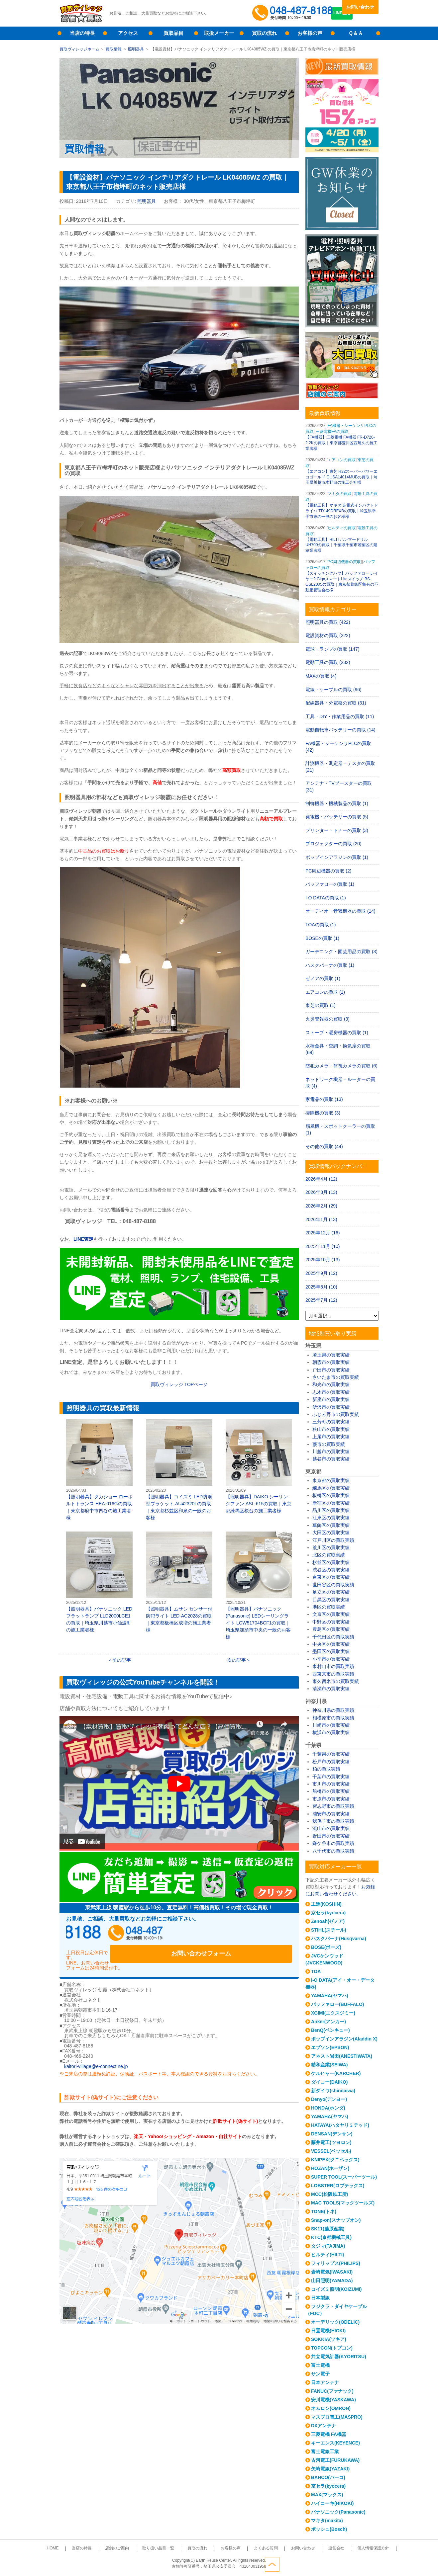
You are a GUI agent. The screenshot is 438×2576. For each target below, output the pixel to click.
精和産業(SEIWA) (329, 2064)
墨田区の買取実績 (331, 1651)
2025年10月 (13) (322, 1259)
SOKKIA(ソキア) (328, 2339)
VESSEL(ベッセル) (331, 2151)
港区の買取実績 (328, 1607)
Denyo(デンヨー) (329, 2099)
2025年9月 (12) (321, 1273)
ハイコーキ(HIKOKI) (332, 2503)
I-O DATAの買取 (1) (325, 897)
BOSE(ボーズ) (326, 1947)
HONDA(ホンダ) (328, 2108)
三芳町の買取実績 (331, 1421)
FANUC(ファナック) (332, 2391)
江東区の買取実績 (331, 1517)
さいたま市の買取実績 (335, 1377)
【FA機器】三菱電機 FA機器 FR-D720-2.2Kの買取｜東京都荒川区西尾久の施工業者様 (341, 443)
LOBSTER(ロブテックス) (337, 2185)
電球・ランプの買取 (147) (332, 649)
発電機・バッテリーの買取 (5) (336, 816)
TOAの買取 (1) (320, 924)
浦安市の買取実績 (331, 1813)
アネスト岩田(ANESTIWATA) (341, 2056)
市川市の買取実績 (331, 1784)
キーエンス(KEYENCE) (335, 2443)
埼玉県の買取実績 (331, 1355)
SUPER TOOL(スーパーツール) (344, 2177)
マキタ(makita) (327, 2520)
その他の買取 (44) (324, 1146)
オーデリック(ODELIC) (335, 2322)
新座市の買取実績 (331, 1399)
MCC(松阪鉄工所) (329, 2194)
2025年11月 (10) (322, 1246)
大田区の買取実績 (331, 1532)
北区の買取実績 (328, 1554)
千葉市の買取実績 (331, 1776)
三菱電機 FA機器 (328, 2434)
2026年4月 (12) (321, 1179)
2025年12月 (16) (322, 1232)
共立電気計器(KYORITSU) (338, 2356)
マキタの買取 (340, 493)
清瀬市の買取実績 (331, 1688)
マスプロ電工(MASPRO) (337, 2417)
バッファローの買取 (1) (329, 884)
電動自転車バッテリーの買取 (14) (340, 729)
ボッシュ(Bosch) (329, 2529)
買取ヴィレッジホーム (79, 49)
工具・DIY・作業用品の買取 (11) (339, 716)
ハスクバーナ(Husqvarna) (338, 1938)
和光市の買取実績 (331, 1384)
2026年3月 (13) (321, 1192)
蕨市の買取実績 (328, 1444)
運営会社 (312, 2548)
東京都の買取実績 (331, 1480)
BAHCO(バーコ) (328, 2477)
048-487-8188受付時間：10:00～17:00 (293, 13)
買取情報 (114, 49)
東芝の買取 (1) (320, 1005)
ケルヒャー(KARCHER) (336, 2073)
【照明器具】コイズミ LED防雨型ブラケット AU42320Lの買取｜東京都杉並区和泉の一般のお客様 (179, 1469)
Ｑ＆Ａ (355, 33)
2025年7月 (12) (321, 1300)
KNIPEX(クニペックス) (335, 2159)
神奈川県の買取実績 (333, 1710)
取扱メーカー (219, 33)
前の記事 (121, 1660)
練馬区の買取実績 (331, 1488)
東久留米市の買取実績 (335, 1681)
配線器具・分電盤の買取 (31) (335, 703)
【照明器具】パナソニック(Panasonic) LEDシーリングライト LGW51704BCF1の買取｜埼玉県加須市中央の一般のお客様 (259, 1585)
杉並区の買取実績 (331, 1562)
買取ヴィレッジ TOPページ (179, 1384)
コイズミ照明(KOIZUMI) (336, 2289)
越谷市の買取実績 (331, 1458)
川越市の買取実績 (331, 1451)
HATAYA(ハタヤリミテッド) (340, 2125)
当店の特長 (82, 33)
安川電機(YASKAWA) (333, 2399)
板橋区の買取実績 (331, 1495)
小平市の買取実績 (331, 1659)
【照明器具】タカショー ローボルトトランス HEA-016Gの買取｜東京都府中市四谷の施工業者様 (99, 1469)
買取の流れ (264, 33)
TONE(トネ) (323, 2211)
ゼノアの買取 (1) (322, 978)
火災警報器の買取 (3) (327, 1019)
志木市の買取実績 (331, 1392)
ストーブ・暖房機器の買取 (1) (336, 1032)
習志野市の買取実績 (333, 1806)
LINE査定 (360, 20)
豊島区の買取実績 (331, 1629)
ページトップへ (371, 2562)
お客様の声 (309, 33)
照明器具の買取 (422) (327, 622)
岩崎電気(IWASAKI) (332, 2272)
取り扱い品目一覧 (168, 2548)
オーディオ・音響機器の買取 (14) (340, 911)
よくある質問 (256, 2548)
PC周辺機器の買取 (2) (328, 870)
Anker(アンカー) (328, 2021)
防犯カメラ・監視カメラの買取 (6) (341, 1065)
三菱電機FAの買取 (332, 431)
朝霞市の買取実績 (331, 1362)
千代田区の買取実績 (333, 1636)
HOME (83, 2548)
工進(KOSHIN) (326, 1904)
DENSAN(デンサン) (331, 2133)
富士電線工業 (325, 2451)
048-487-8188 (129, 1935)
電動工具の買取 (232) (327, 662)
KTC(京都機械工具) (331, 2237)
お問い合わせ (360, 7)
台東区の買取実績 (331, 1577)
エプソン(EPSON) (330, 2047)
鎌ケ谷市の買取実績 (333, 1843)
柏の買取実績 (326, 1769)
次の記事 (236, 1660)
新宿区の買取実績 (331, 1503)
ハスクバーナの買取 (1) (329, 965)
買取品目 (173, 33)
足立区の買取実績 (331, 1592)
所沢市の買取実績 (331, 1407)
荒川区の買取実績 (331, 1547)
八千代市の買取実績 (333, 1851)
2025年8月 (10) (321, 1286)
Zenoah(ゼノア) (328, 1921)
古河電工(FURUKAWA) (335, 2460)
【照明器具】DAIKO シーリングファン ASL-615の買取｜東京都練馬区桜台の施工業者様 (259, 1466)
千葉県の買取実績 (331, 1754)
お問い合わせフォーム (249, 1935)
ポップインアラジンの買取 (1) (336, 857)
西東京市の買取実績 (333, 1674)
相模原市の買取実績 (333, 1717)
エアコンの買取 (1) (325, 992)
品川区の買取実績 (331, 1510)
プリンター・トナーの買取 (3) (336, 830)
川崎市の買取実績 (331, 1725)
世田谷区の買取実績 (333, 1584)
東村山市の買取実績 (333, 1666)
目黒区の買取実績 (331, 1599)
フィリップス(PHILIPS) (335, 2263)
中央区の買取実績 (331, 1644)
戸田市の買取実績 (331, 1369)
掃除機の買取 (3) (322, 1113)
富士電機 (320, 2365)
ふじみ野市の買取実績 (335, 1414)
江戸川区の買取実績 (333, 1540)
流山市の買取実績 (331, 1828)
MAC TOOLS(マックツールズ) (343, 2202)
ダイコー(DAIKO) (329, 2082)
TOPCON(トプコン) (332, 2348)
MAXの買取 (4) (320, 676)
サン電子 (320, 2373)
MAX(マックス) (327, 2494)
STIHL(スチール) (328, 1930)
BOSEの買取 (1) (322, 938)
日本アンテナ (325, 2382)
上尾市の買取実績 (331, 1436)
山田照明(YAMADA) (332, 2280)
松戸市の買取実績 (331, 1761)
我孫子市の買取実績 (333, 1821)
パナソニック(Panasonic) (338, 2512)
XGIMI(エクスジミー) (333, 2013)
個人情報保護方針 (343, 2548)
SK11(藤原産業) (327, 2228)
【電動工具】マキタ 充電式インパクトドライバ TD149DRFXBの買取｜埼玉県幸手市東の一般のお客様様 (341, 511)
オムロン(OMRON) (331, 2408)
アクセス (128, 33)
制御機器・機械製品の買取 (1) (336, 803)
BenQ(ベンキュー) (330, 2030)
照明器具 (136, 49)
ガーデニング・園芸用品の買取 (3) (341, 951)
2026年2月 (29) (321, 1205)
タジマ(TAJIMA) (328, 2246)
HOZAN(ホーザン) (330, 2168)
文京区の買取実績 (331, 1614)
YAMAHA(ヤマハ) (329, 1995)
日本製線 (320, 2297)
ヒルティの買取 (342, 528)
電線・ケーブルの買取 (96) (333, 689)
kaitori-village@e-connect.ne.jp (96, 2053)
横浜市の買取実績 (331, 1732)
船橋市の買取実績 (331, 1791)
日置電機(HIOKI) (328, 2330)
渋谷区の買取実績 (331, 1569)
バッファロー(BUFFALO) (337, 2004)
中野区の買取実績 (331, 1621)
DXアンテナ (323, 2425)
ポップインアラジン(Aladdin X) (344, 2038)
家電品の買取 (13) (324, 1099)
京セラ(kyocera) (328, 1912)
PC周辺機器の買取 (344, 561)
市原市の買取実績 (331, 1798)
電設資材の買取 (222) (327, 635)
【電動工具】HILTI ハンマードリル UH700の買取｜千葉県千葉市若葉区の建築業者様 (341, 545)
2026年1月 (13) (321, 1219)
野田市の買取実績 (331, 1836)
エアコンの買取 (342, 459)
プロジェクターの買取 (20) (333, 843)
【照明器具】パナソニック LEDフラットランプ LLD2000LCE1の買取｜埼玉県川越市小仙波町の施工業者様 (99, 1582)
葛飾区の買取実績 (331, 1525)
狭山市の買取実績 (331, 1429)
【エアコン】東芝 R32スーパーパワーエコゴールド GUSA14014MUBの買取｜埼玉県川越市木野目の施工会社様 (341, 477)
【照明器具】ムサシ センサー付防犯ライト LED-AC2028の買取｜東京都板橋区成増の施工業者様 (179, 1582)
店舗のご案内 (134, 2548)
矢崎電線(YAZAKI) (330, 2468)
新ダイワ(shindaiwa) (333, 2090)
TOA (316, 1971)
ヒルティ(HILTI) (327, 2254)
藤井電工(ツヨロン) (331, 2142)
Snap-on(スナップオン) (336, 2220)
